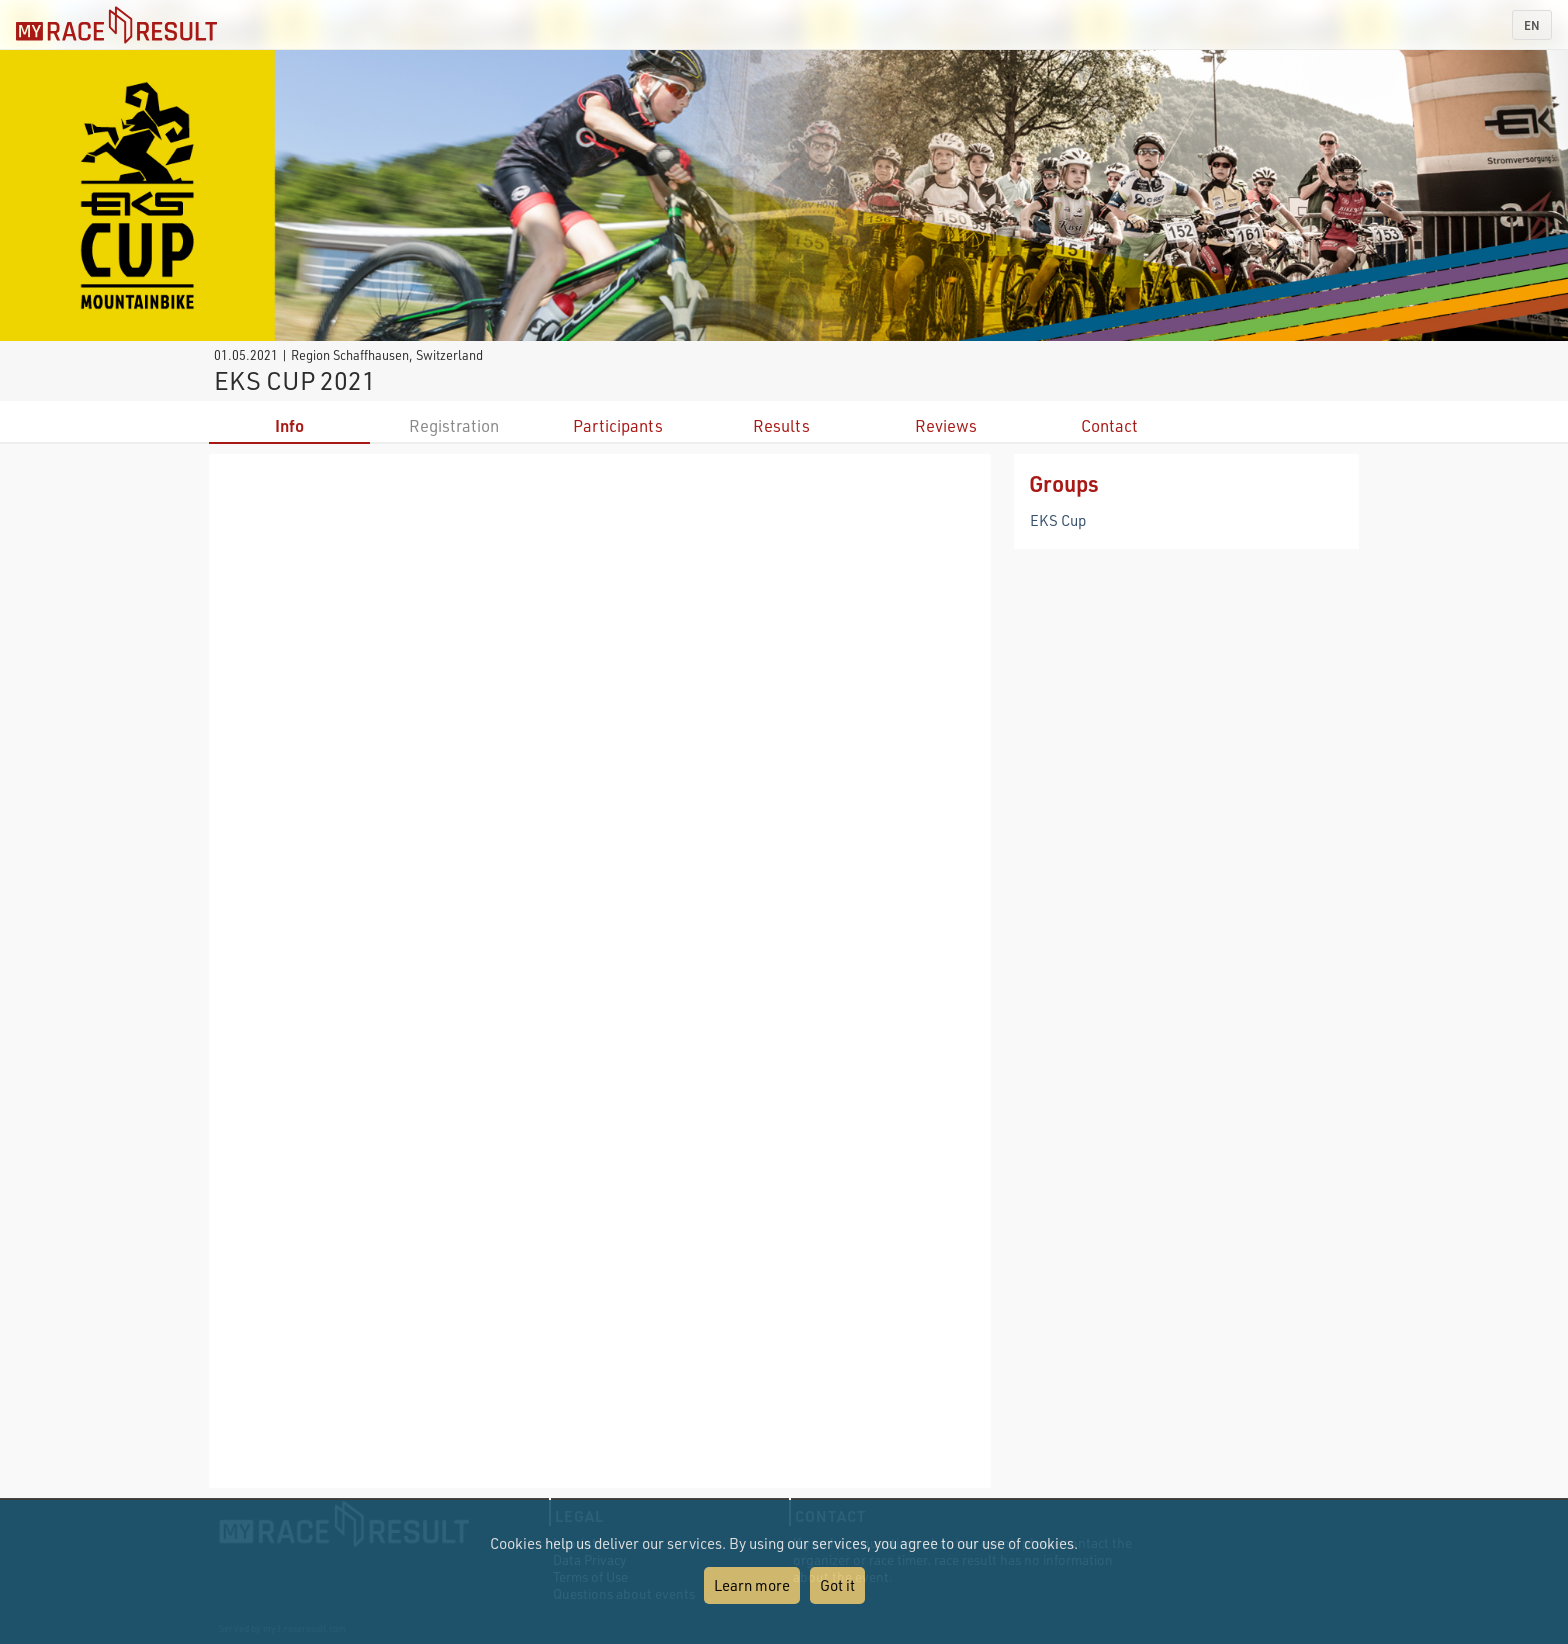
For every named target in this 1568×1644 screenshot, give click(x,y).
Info (289, 425)
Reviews (946, 425)
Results (781, 425)
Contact (1109, 425)
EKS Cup (1058, 520)
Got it (837, 1585)
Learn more (752, 1585)
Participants (618, 425)
